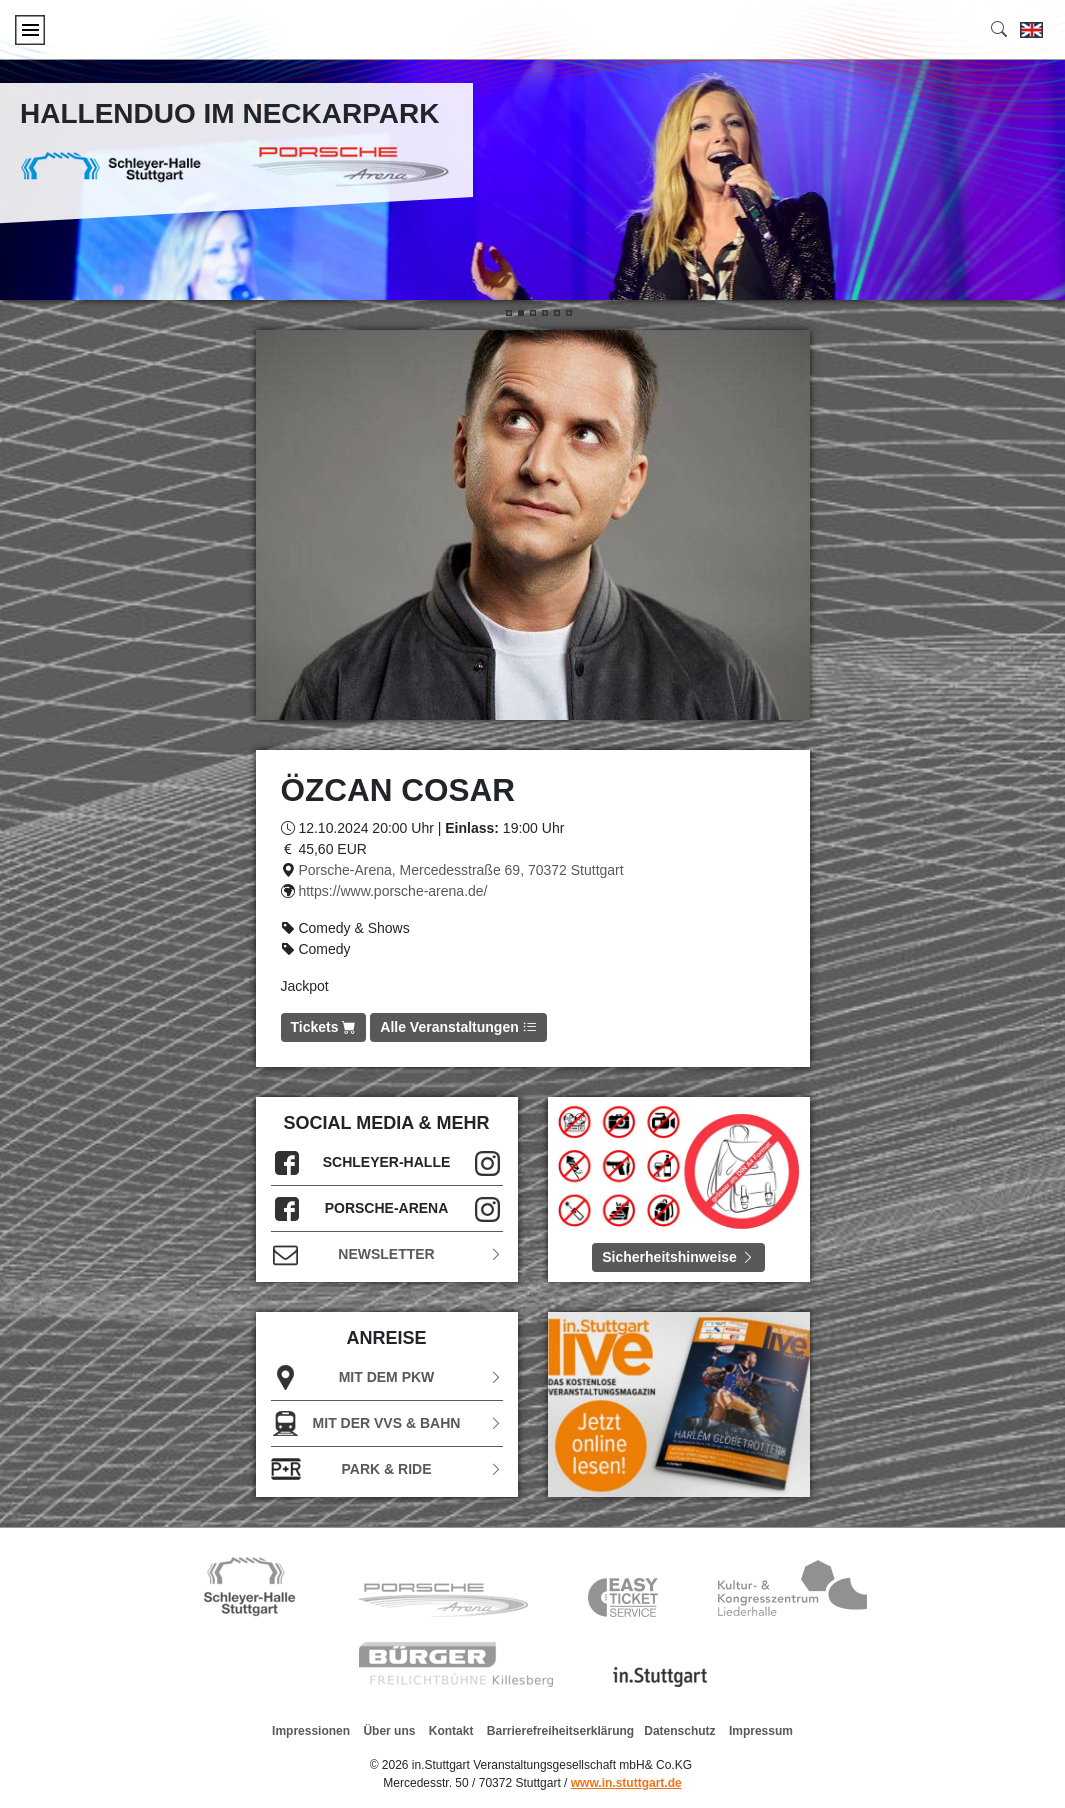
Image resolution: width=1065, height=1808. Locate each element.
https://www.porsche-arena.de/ (392, 891)
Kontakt (451, 1731)
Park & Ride (387, 1469)
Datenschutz (679, 1731)
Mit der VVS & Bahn (387, 1423)
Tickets (324, 1027)
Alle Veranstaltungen (458, 1027)
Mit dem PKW (387, 1377)
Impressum (761, 1731)
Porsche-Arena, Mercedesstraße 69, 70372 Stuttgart (460, 870)
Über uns (389, 1731)
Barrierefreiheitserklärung (560, 1731)
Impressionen (311, 1731)
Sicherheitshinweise (678, 1257)
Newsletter (387, 1254)
